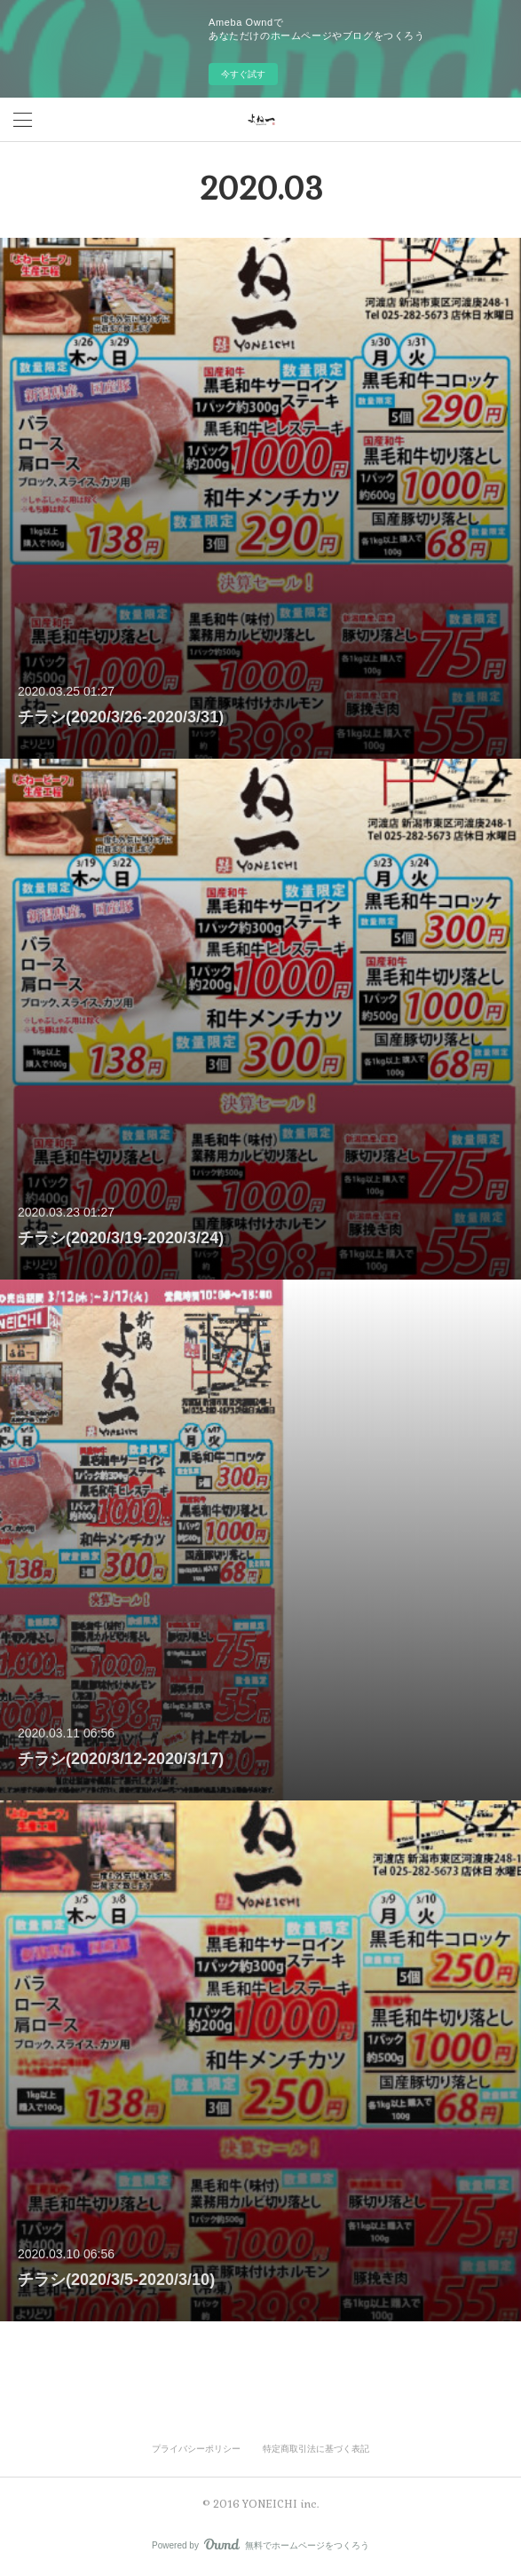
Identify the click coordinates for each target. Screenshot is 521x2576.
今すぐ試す (243, 74)
